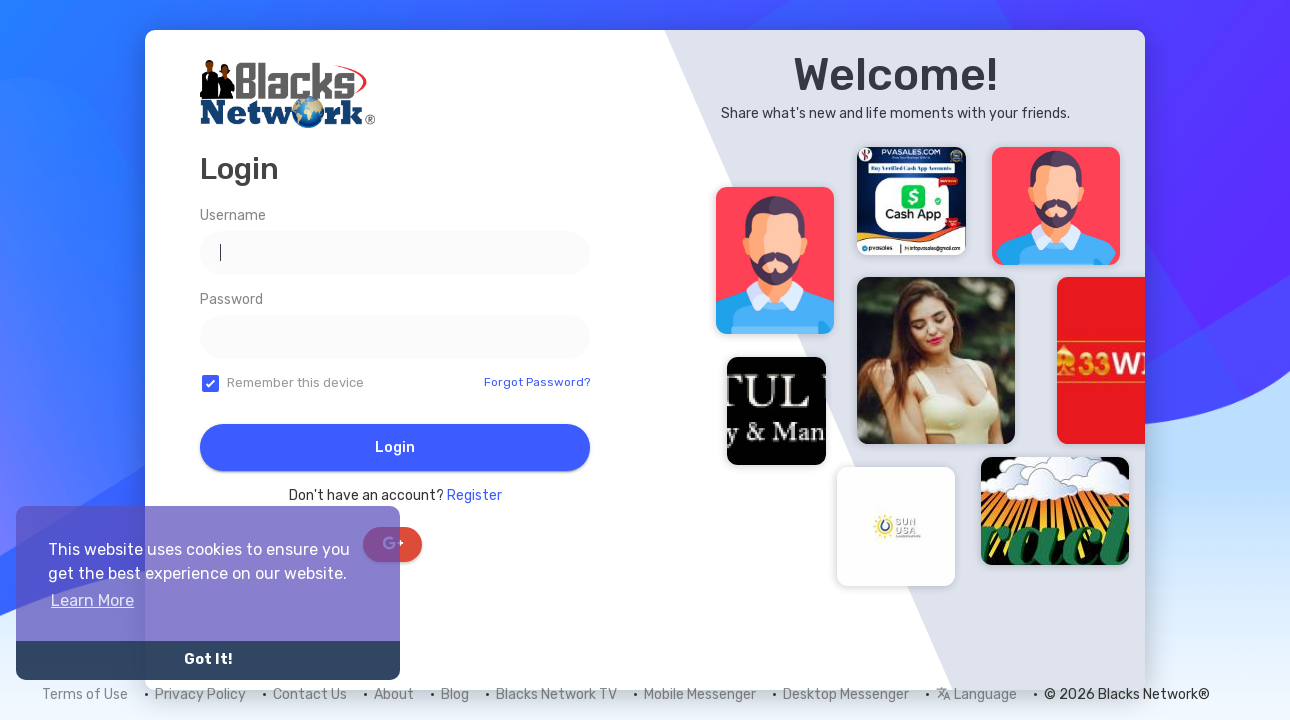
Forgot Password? (537, 382)
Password (231, 299)
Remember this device (295, 382)
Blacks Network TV (556, 694)
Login (395, 447)
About (394, 694)
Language (976, 694)
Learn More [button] (92, 600)
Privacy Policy (200, 694)
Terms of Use (85, 694)
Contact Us (310, 694)
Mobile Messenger (700, 694)
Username (233, 215)
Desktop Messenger (846, 694)
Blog (455, 694)
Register (474, 495)
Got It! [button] (208, 659)
